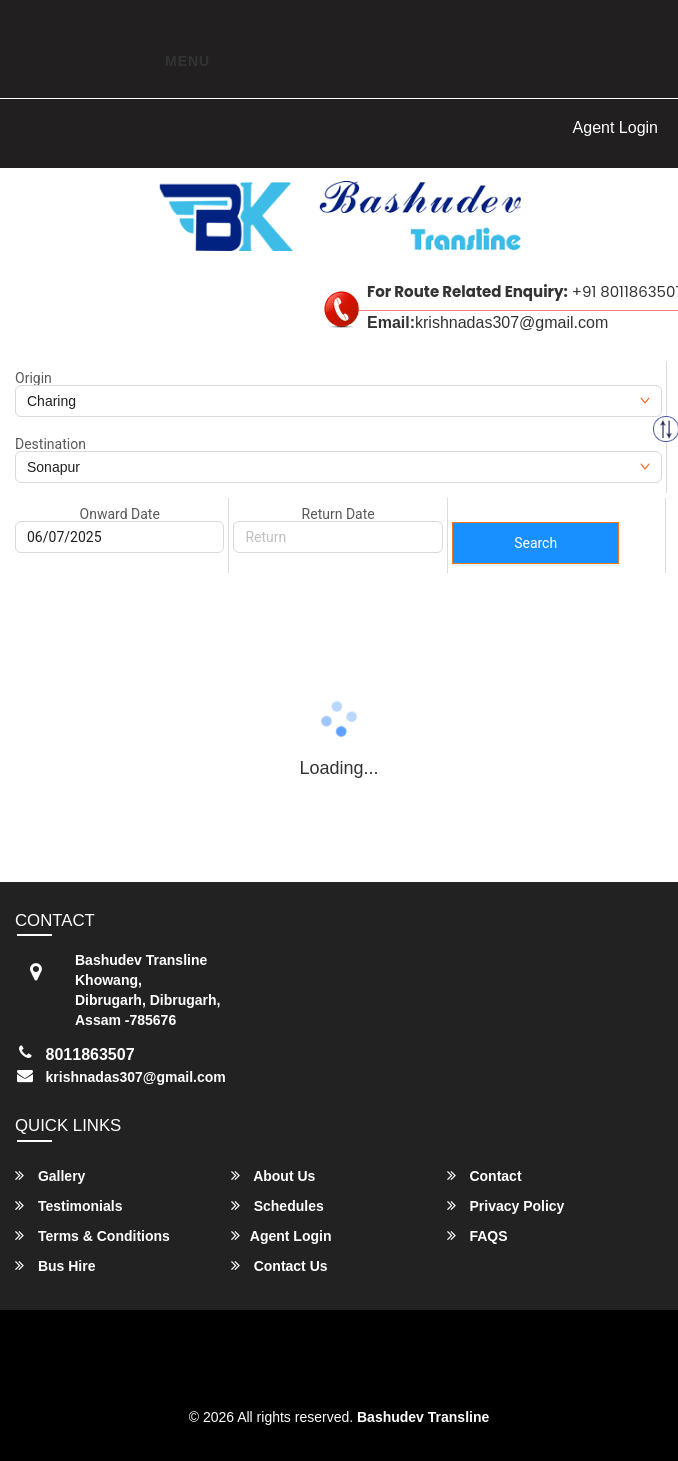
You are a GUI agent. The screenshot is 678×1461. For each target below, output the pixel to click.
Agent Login (615, 127)
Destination (50, 444)
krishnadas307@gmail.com (136, 1077)
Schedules (277, 1205)
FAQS (477, 1235)
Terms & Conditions (92, 1235)
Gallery (50, 1175)
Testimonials (68, 1205)
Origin (33, 378)
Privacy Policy (506, 1205)
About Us (273, 1175)
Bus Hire (55, 1265)
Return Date (338, 514)
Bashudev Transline (423, 1417)
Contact (484, 1175)
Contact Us (279, 1265)
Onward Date (120, 514)
